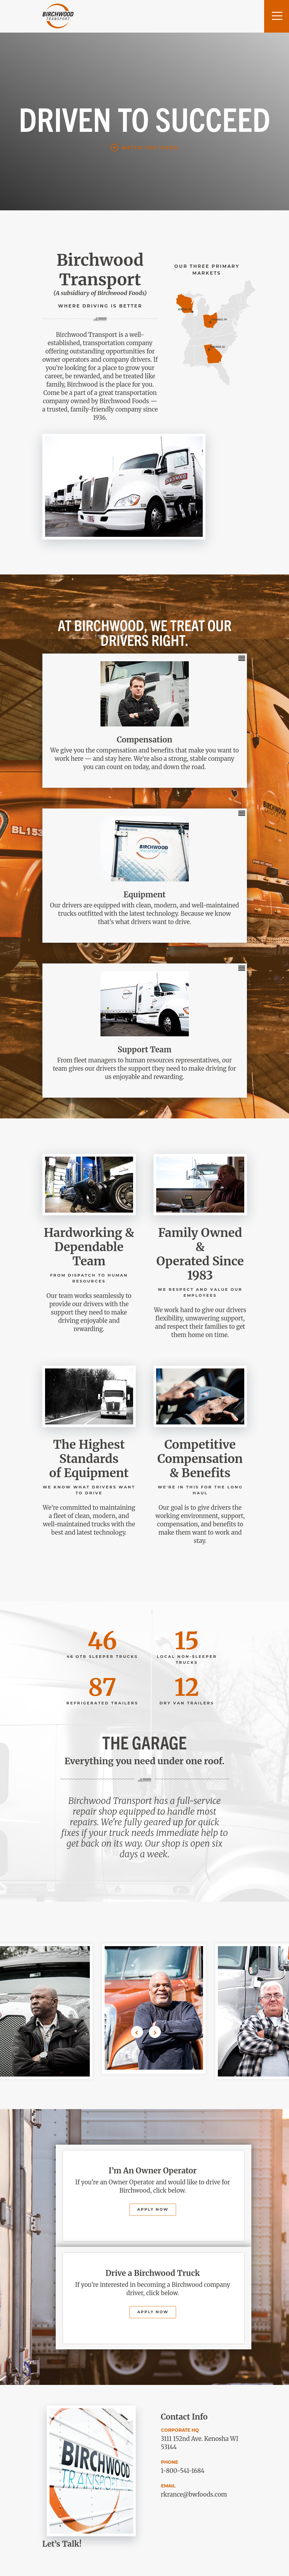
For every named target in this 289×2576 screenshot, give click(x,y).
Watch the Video (149, 148)
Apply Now (152, 2210)
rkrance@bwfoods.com (194, 2494)
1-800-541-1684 (183, 2470)
